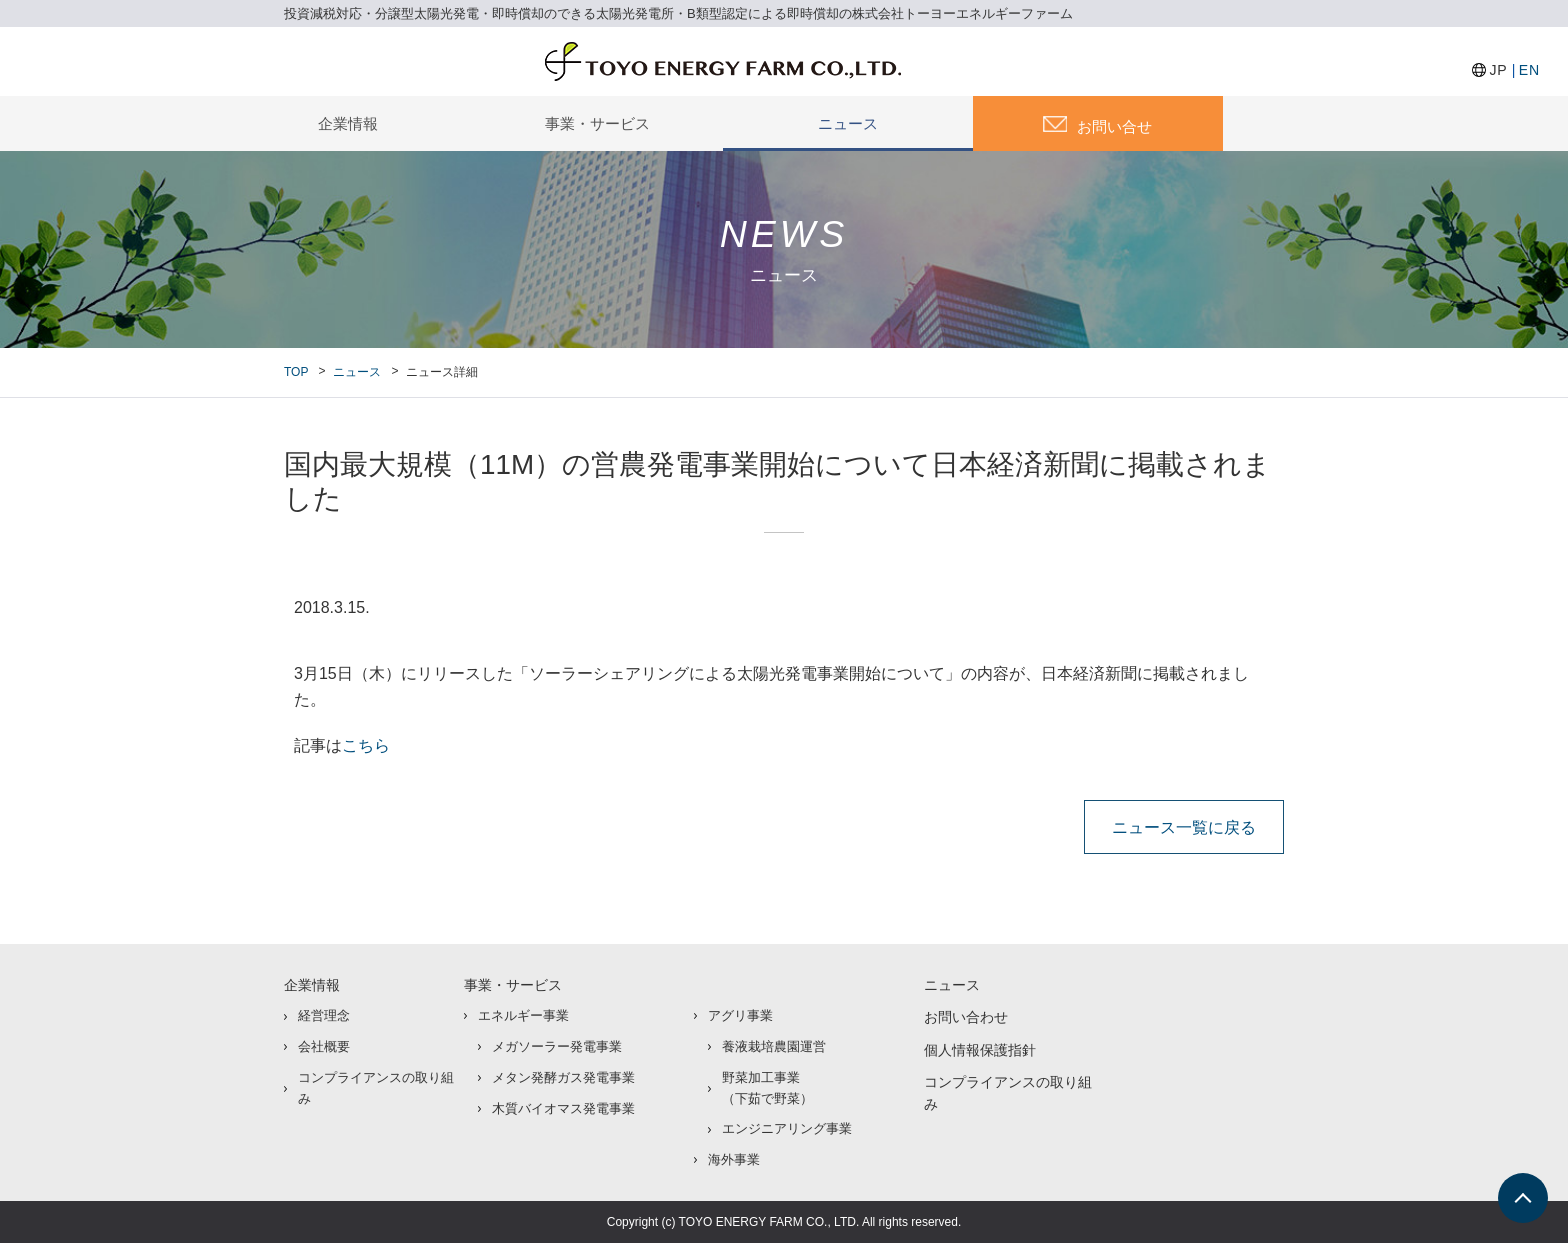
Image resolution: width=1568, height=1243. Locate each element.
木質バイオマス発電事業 (563, 1108)
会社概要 (324, 1046)
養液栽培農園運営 (774, 1046)
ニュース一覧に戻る (1184, 827)
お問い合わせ (966, 1017)
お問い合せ (1114, 126)
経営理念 (324, 1015)
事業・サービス (597, 123)
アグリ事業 (740, 1015)
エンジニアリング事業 (787, 1128)
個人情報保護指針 (980, 1050)
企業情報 (348, 123)
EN (1529, 70)
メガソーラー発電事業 (557, 1046)
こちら (366, 745)
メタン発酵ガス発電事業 (563, 1077)
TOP (296, 372)
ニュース (848, 123)
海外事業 (734, 1159)
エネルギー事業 (523, 1015)
